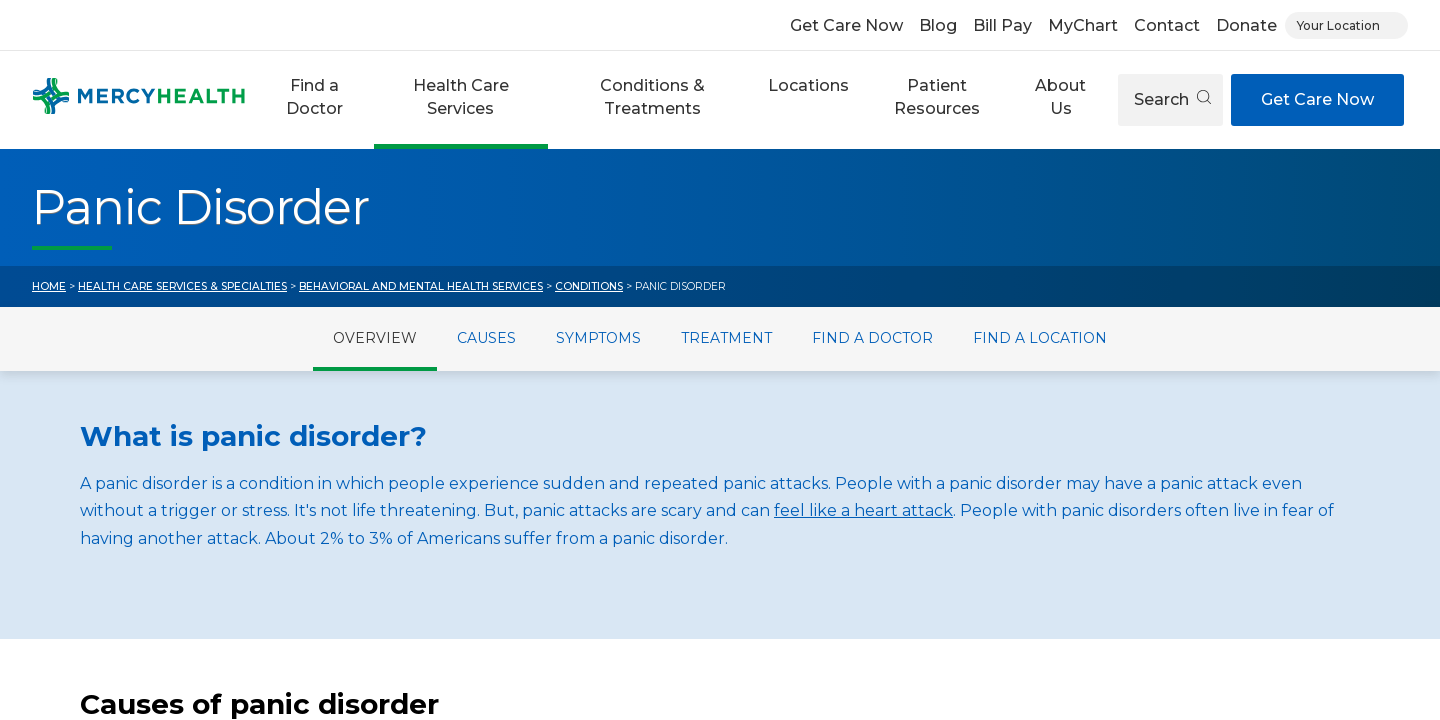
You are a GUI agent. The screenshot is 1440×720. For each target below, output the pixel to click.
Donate (1246, 25)
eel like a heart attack (866, 510)
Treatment (726, 338)
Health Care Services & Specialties (182, 286)
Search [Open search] (1172, 99)
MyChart (1083, 25)
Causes (486, 338)
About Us (1060, 96)
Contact (1167, 25)
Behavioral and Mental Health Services (421, 286)
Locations (808, 85)
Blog (938, 25)
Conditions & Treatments (652, 96)
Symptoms (598, 338)
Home (49, 286)
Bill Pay (1002, 25)
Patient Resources (937, 96)
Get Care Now (846, 25)
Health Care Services (461, 96)
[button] (314, 100)
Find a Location (1040, 338)
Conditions (589, 286)
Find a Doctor (314, 96)
